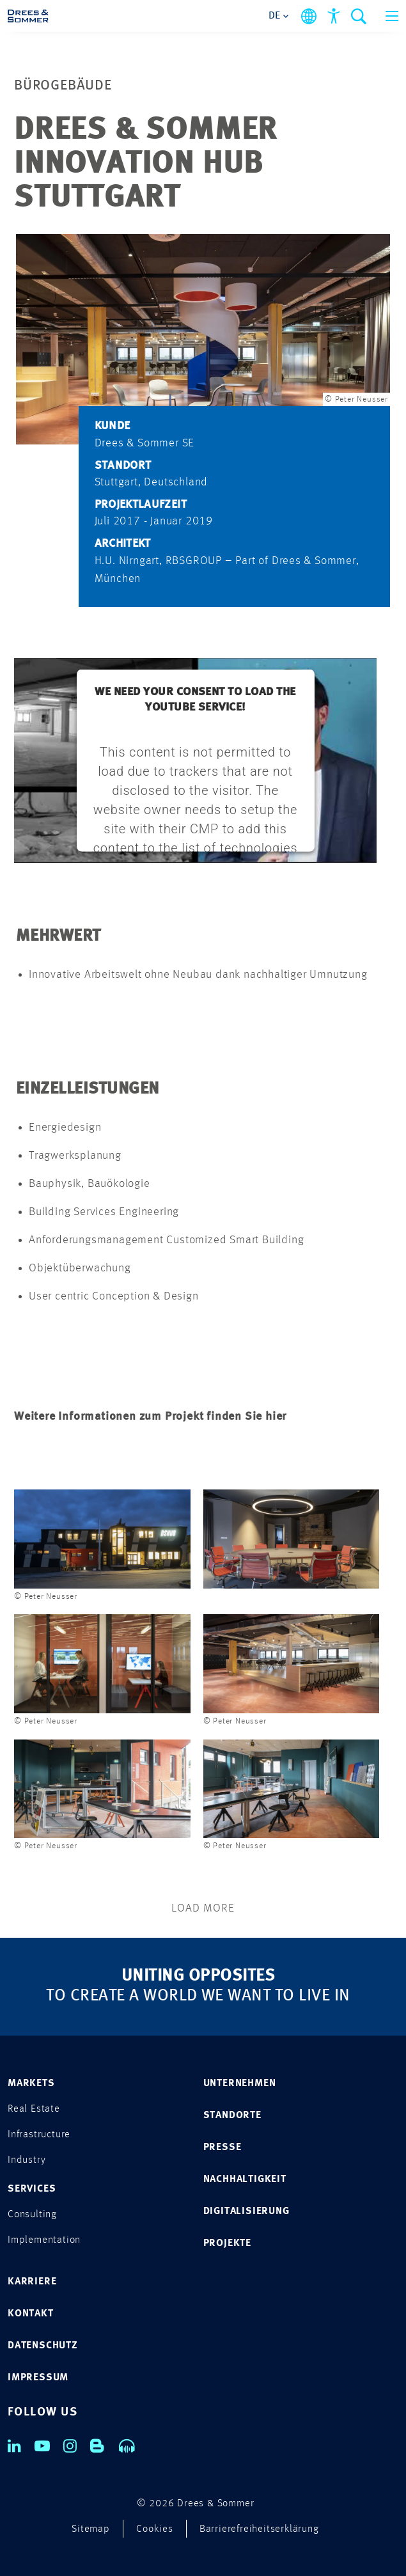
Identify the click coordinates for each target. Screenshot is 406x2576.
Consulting (32, 2215)
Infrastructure (39, 2135)
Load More (203, 1908)
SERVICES (32, 2189)
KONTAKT (31, 2314)
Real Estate (34, 2109)
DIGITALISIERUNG (246, 2211)
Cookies (154, 2529)
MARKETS (31, 2083)
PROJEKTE (227, 2243)
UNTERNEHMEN (239, 2083)
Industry (26, 2160)
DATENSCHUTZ (43, 2346)
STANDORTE (232, 2115)
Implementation (44, 2240)
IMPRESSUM (38, 2378)
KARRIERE (32, 2282)
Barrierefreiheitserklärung (259, 2529)
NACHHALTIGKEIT (244, 2179)
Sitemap (91, 2529)
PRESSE (222, 2147)
